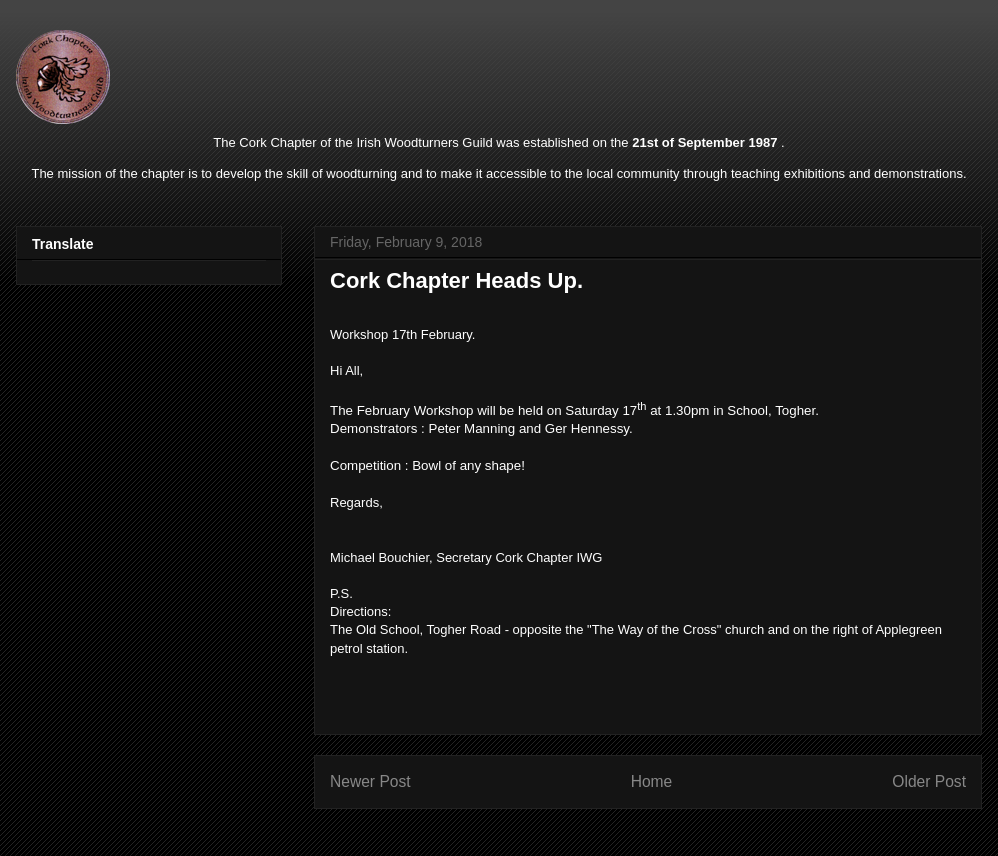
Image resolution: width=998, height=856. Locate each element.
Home (652, 781)
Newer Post (370, 781)
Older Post (929, 781)
